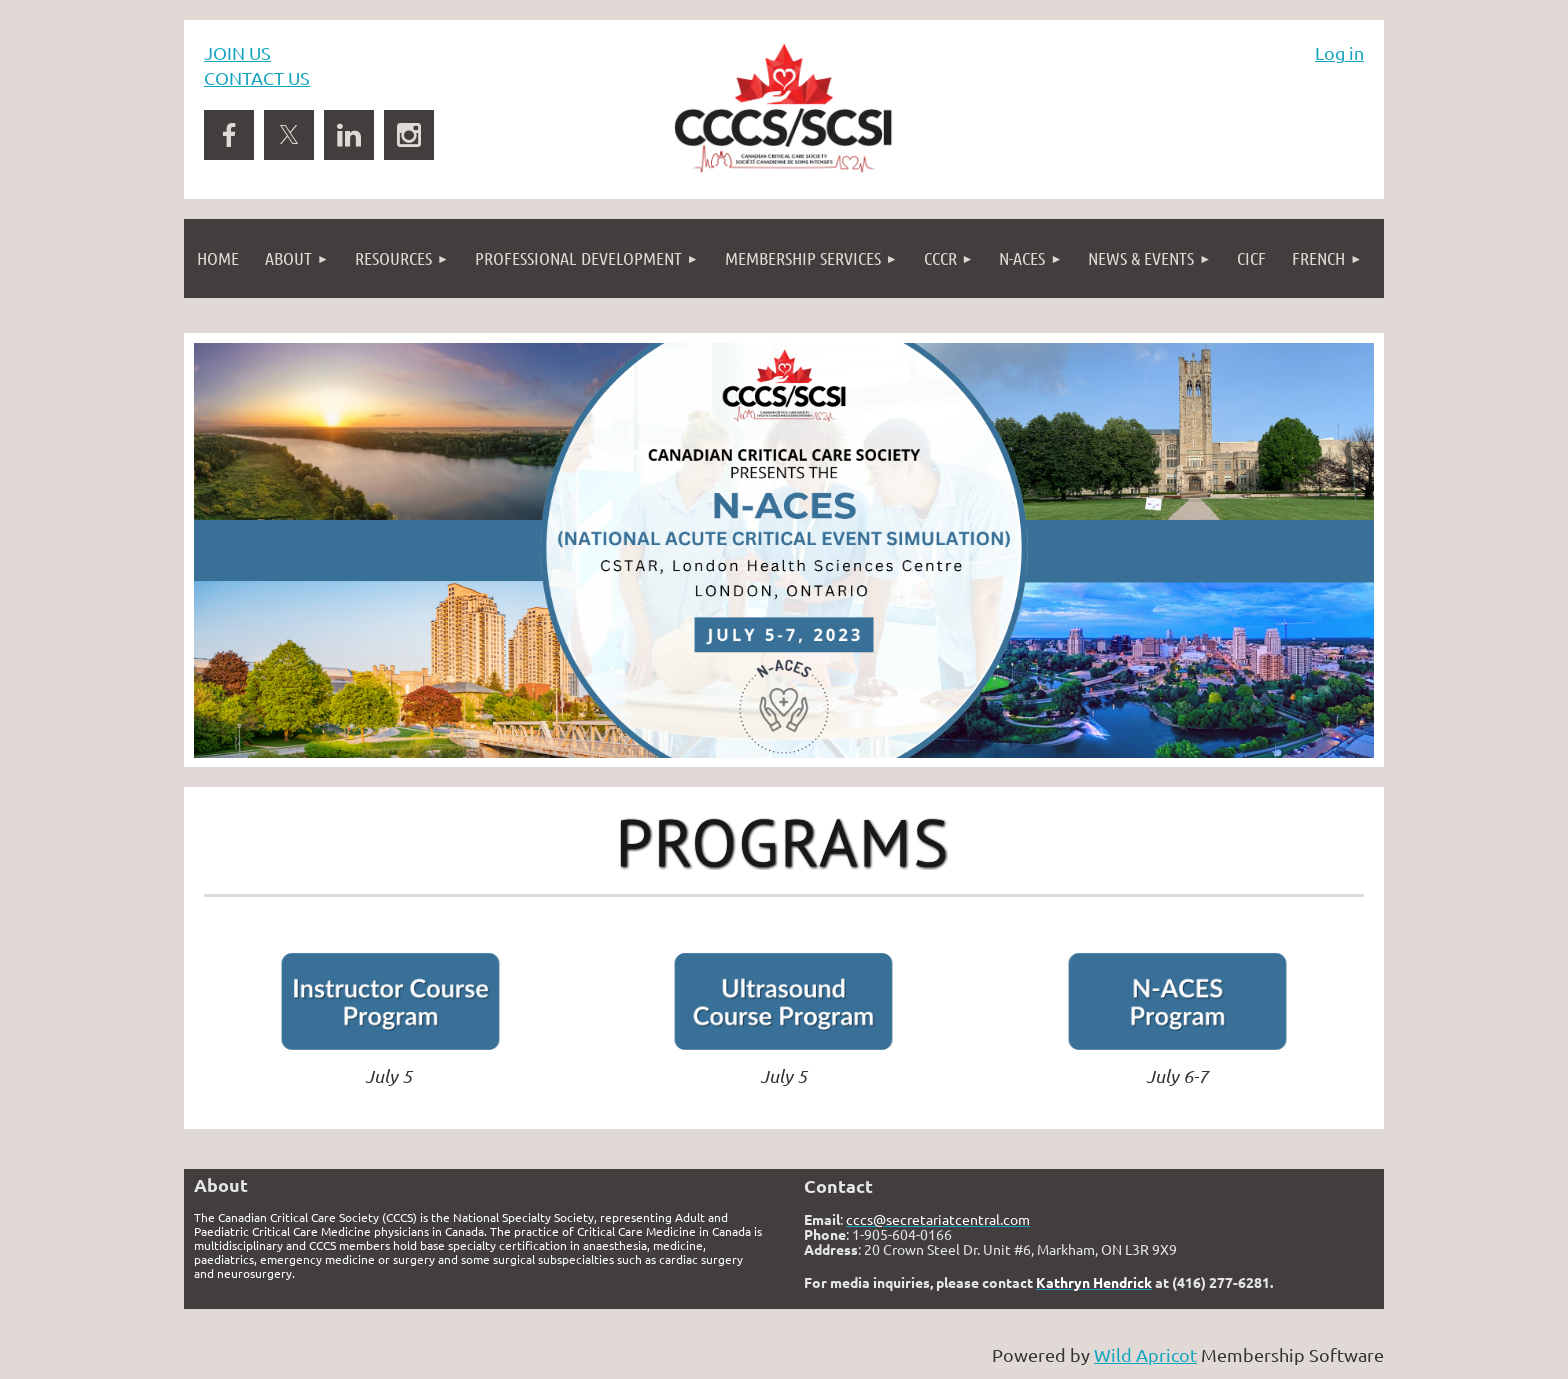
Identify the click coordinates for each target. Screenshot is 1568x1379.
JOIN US (237, 52)
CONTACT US (257, 77)
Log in (1339, 52)
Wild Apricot (1145, 1354)
